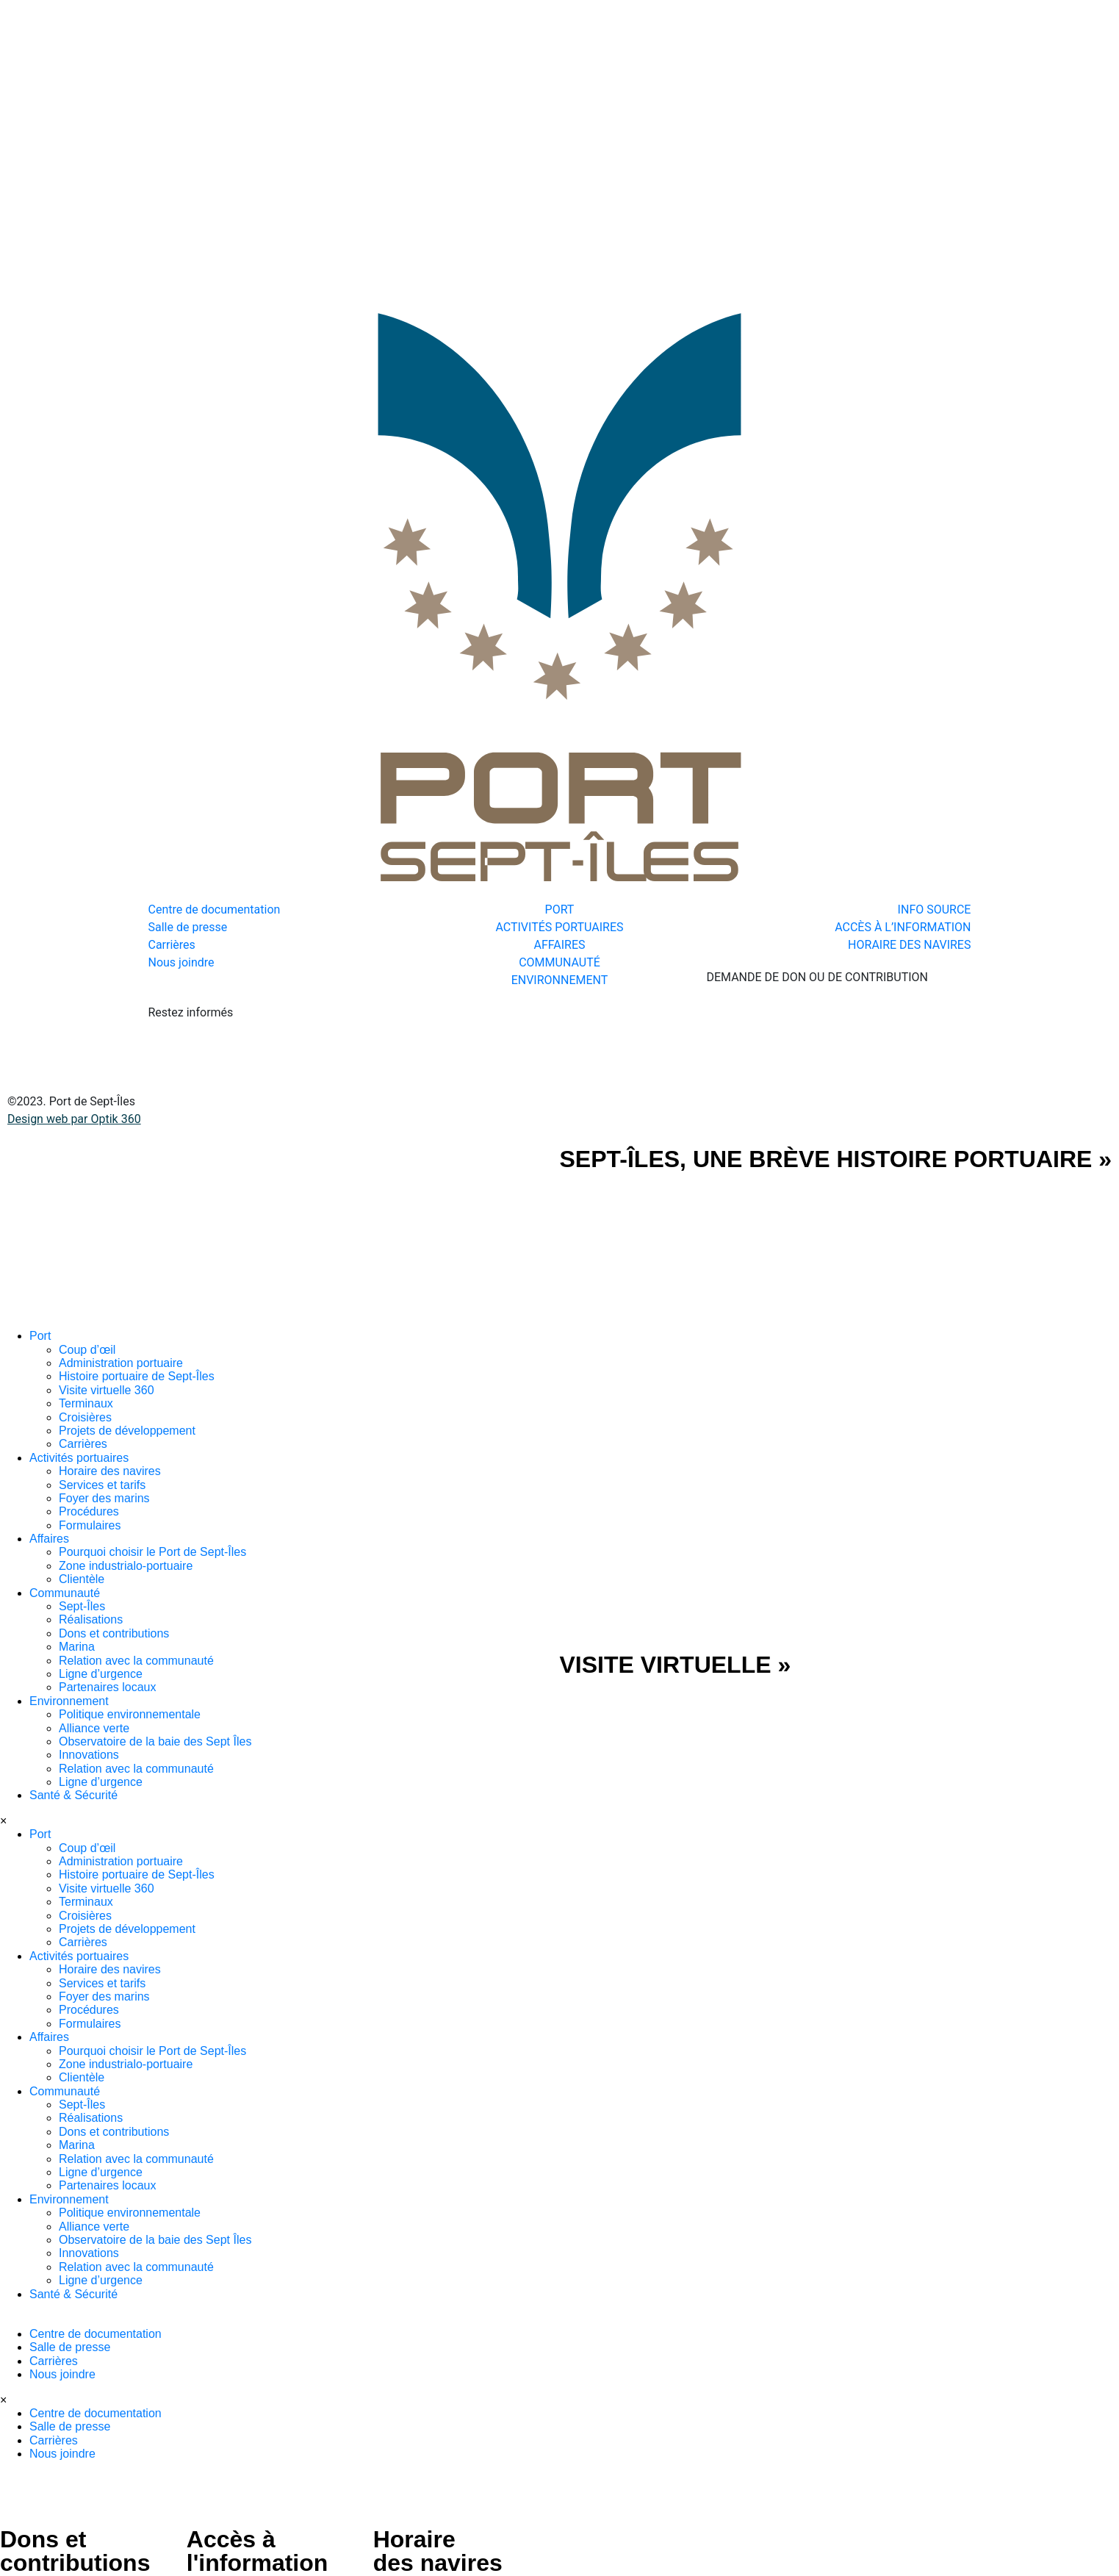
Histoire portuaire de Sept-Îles (137, 1376)
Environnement (69, 1701)
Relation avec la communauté (136, 1660)
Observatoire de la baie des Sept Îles (155, 1741)
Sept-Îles (82, 1606)
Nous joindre (62, 2374)
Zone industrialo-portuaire (126, 1566)
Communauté (64, 1593)
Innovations (89, 1754)
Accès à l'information (257, 2551)
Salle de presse (69, 2347)
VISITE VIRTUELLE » (675, 1664)
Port (40, 1336)
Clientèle (81, 1579)
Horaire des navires (110, 1471)
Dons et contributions (114, 1633)
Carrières (83, 1444)
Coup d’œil (87, 1349)
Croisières (85, 1417)
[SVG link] (280, 1238)
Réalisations (91, 1619)
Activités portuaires (79, 1458)
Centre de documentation (95, 2334)
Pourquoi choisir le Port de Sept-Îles (152, 1552)
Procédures (89, 1511)
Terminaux (86, 1403)
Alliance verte (94, 1728)
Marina (77, 1646)
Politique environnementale (130, 1714)
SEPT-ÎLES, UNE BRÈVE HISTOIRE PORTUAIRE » (836, 1159)
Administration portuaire (121, 1363)
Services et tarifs (102, 1485)
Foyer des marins (104, 1498)
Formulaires (89, 1525)
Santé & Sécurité (73, 1795)
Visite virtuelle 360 (106, 1390)
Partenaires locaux (107, 1687)
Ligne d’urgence (101, 1674)
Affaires (49, 1538)
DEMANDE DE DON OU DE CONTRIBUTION (817, 977)
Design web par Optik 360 (74, 1119)
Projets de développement (127, 1430)
